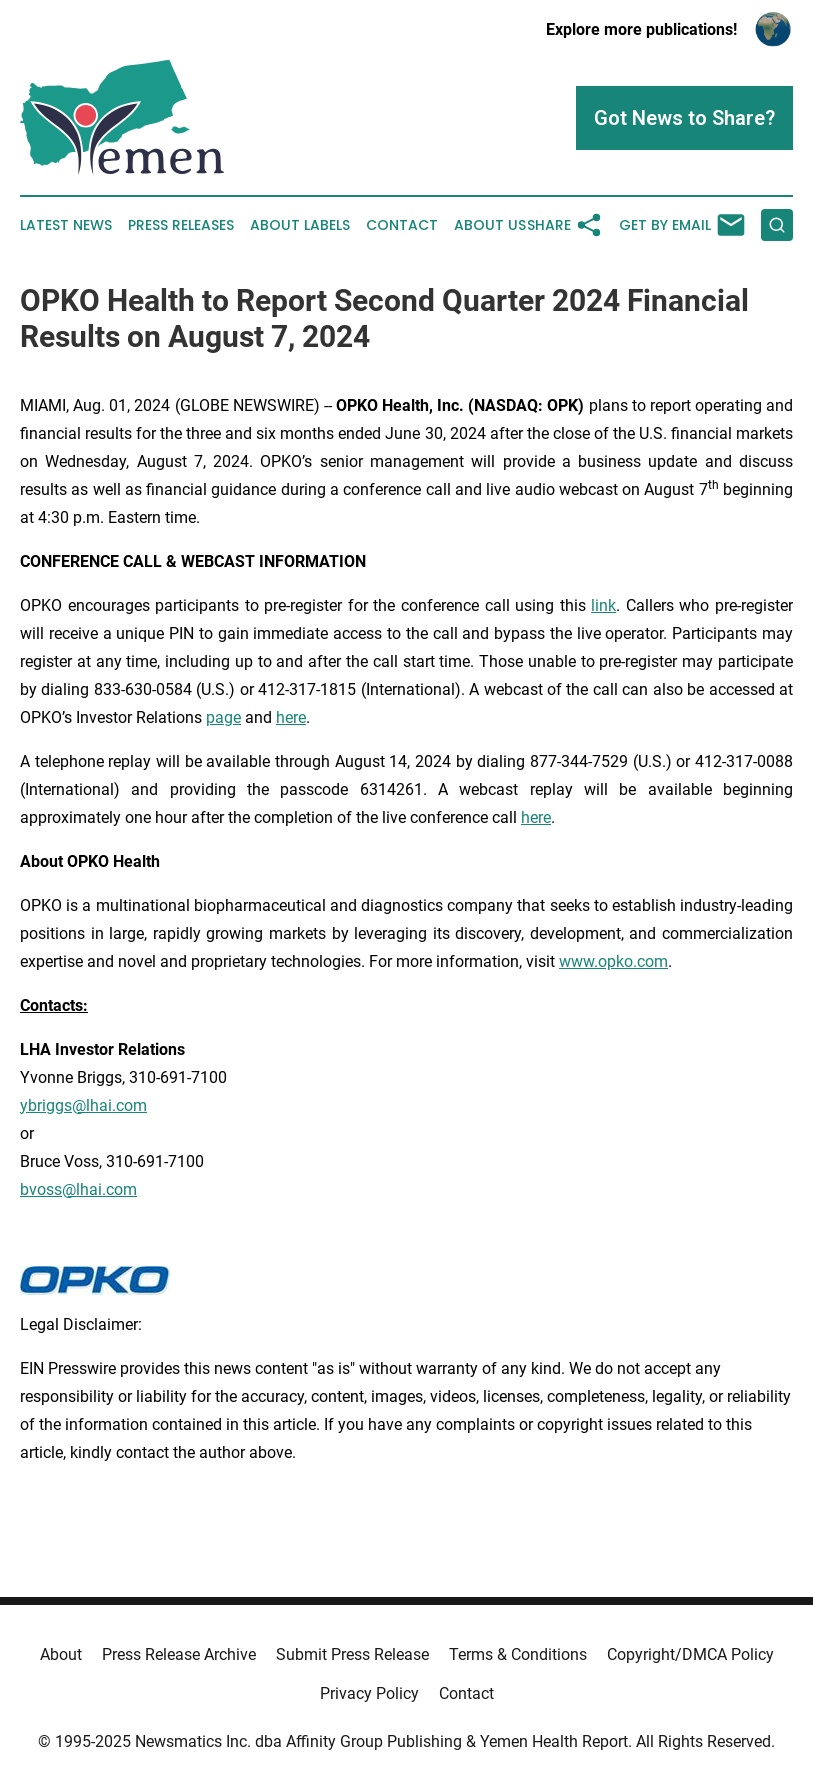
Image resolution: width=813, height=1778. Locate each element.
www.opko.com (613, 961)
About (61, 1654)
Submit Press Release (352, 1654)
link (603, 605)
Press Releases (181, 225)
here (291, 717)
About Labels (300, 225)
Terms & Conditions (518, 1654)
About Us (490, 225)
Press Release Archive (179, 1654)
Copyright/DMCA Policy (690, 1654)
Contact (402, 225)
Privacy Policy (369, 1693)
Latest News (66, 225)
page (223, 717)
